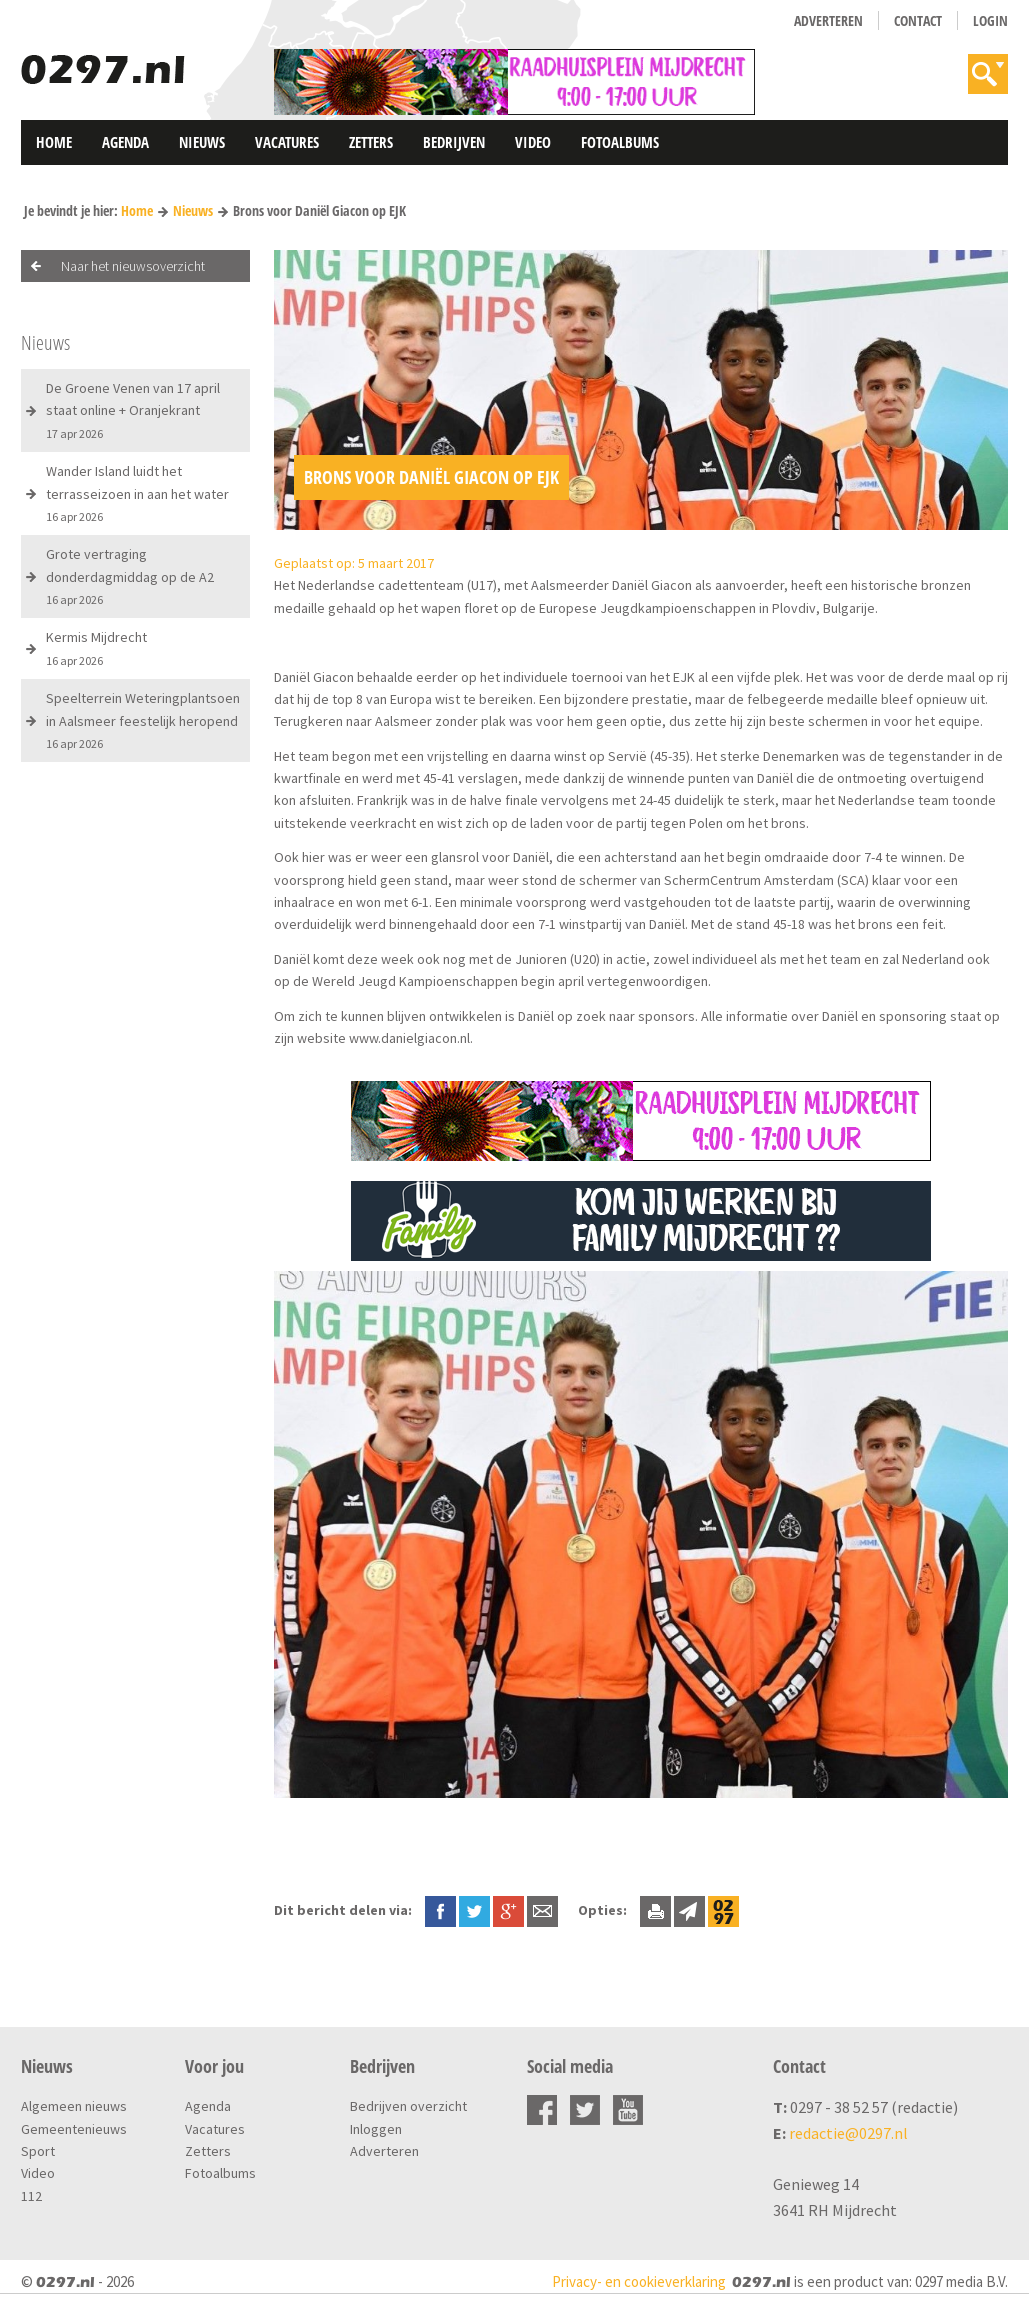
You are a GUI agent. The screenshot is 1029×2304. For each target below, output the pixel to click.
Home (54, 142)
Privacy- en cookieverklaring (639, 2281)
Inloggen (376, 2129)
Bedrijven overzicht (408, 2106)
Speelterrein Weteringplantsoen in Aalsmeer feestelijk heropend (143, 720)
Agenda (125, 142)
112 (31, 2196)
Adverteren (828, 20)
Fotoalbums (620, 142)
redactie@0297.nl (848, 2133)
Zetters (371, 142)
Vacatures (287, 142)
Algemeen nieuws (74, 2106)
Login (990, 20)
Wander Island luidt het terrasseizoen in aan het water (137, 493)
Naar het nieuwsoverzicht (133, 266)
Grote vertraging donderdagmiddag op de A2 (130, 576)
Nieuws (202, 142)
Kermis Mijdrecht (96, 647)
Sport (38, 2151)
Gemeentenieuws (74, 2129)
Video (533, 142)
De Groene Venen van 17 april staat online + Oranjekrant (133, 410)
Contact (918, 20)
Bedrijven (454, 142)
